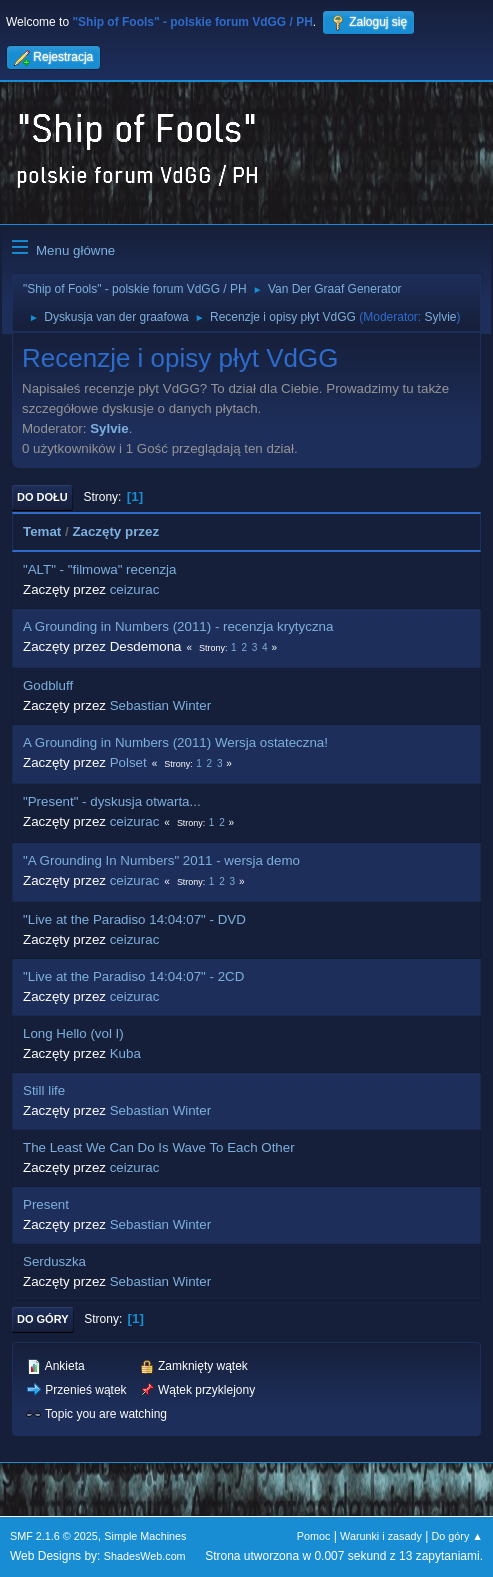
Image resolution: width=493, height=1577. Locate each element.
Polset (128, 762)
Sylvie (441, 317)
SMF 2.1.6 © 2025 (54, 1536)
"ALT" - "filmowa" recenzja (99, 569)
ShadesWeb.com (145, 1556)
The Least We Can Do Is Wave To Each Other (159, 1147)
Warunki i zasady (381, 1536)
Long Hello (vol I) (73, 1033)
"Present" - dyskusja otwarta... (112, 801)
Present (46, 1204)
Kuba (125, 1053)
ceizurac (135, 589)
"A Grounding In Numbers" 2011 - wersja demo (161, 860)
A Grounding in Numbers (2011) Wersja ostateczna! (175, 742)
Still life (44, 1090)
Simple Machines (145, 1536)
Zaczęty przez (115, 531)
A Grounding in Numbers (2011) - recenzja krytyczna (178, 626)
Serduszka (54, 1261)
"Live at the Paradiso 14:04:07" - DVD (134, 919)
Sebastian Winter (161, 705)
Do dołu (42, 497)
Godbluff (48, 685)
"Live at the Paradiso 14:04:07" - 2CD (133, 976)
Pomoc (314, 1536)
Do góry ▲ (457, 1536)
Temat (42, 531)
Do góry (43, 1319)
